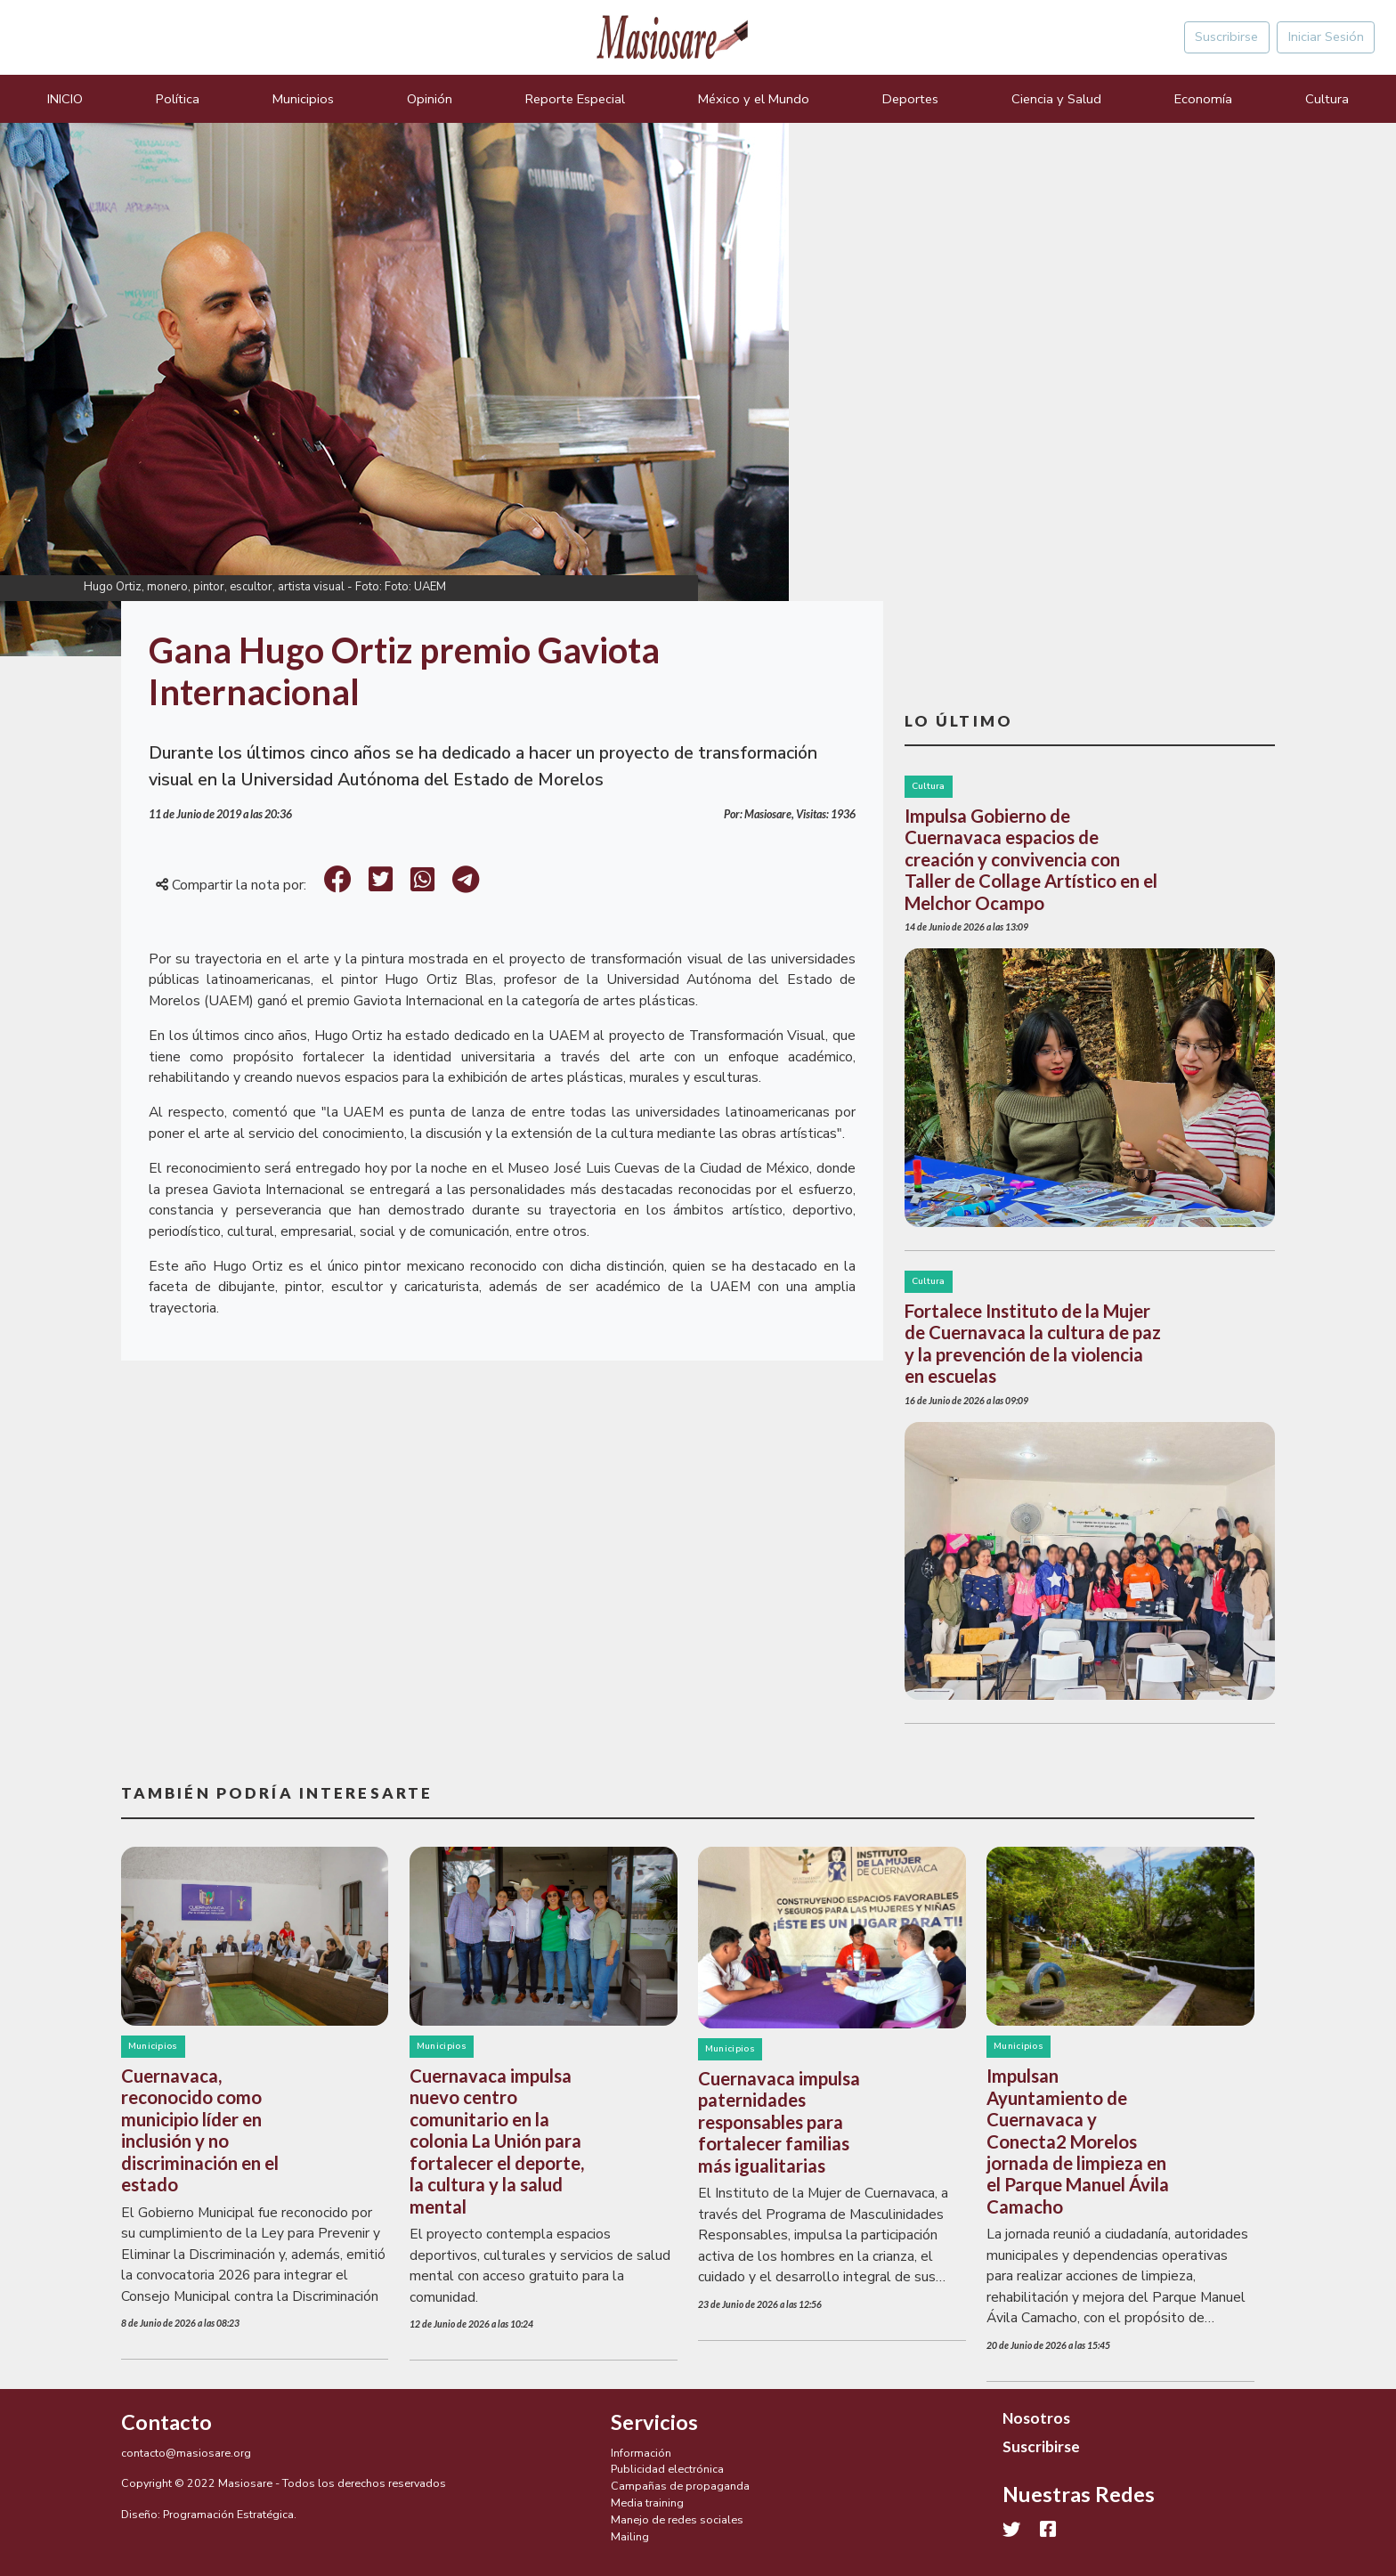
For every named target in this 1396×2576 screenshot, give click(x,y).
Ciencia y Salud (1056, 99)
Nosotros (1036, 2418)
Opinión (429, 99)
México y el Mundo (753, 99)
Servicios (654, 2421)
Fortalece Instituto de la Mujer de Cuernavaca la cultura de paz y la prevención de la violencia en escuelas (1033, 1343)
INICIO (65, 99)
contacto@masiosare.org (186, 2452)
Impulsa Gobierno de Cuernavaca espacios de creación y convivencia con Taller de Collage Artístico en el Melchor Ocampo (1031, 859)
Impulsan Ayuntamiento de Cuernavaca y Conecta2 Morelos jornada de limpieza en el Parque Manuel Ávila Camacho (1077, 2141)
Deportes (910, 99)
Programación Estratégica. (229, 2514)
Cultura (1327, 99)
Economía (1203, 99)
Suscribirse (1226, 36)
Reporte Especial (575, 99)
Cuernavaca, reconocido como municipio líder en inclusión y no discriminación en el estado (200, 2130)
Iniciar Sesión (1326, 36)
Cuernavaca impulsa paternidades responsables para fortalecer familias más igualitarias (779, 2122)
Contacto (166, 2421)
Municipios (303, 99)
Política (177, 99)
